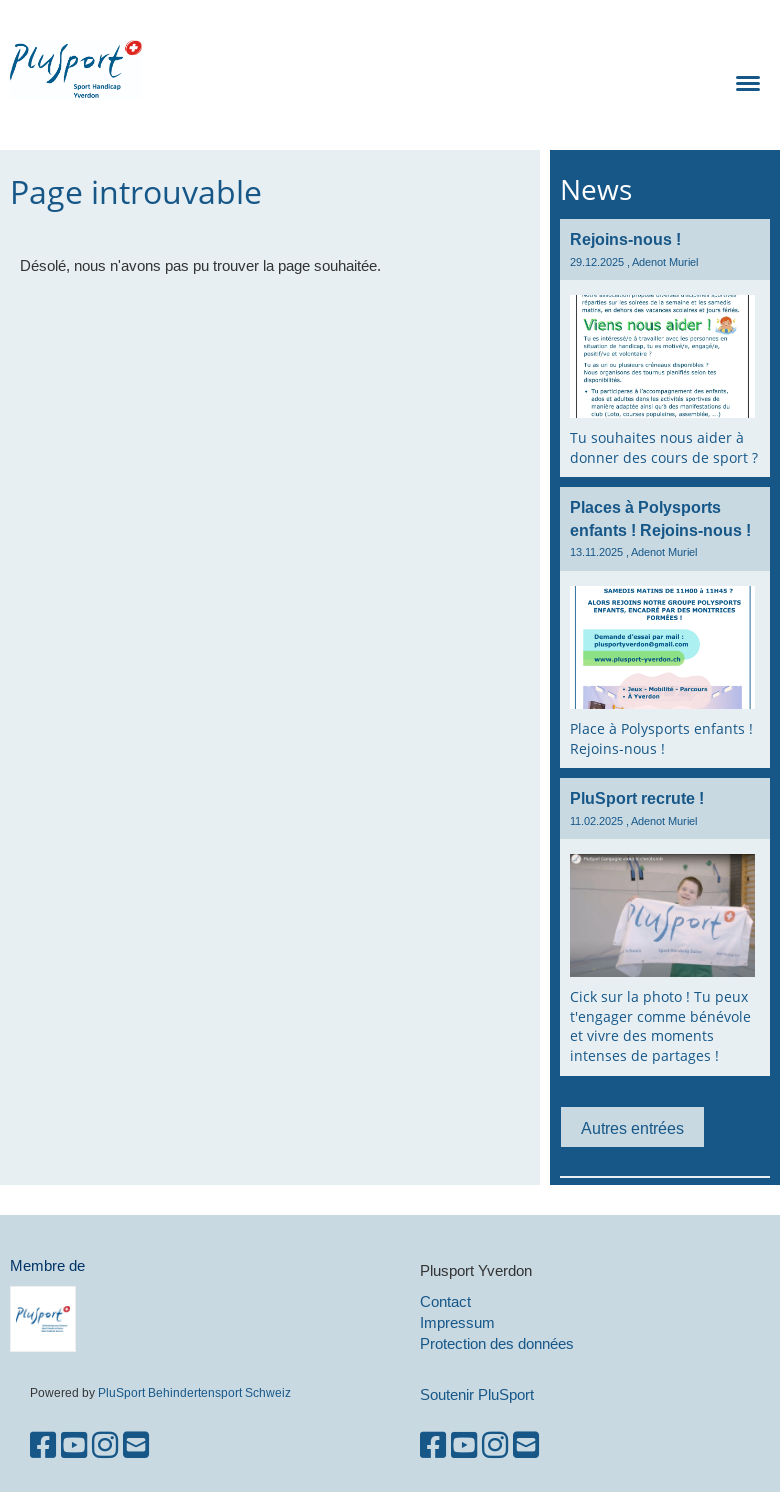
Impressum (457, 1322)
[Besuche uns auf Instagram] (105, 1445)
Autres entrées (632, 1128)
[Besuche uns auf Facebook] (43, 1445)
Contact (445, 1301)
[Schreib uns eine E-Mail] (136, 1445)
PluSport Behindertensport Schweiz (194, 1392)
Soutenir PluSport (477, 1394)
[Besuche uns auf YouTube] (74, 1445)
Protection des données (497, 1343)
